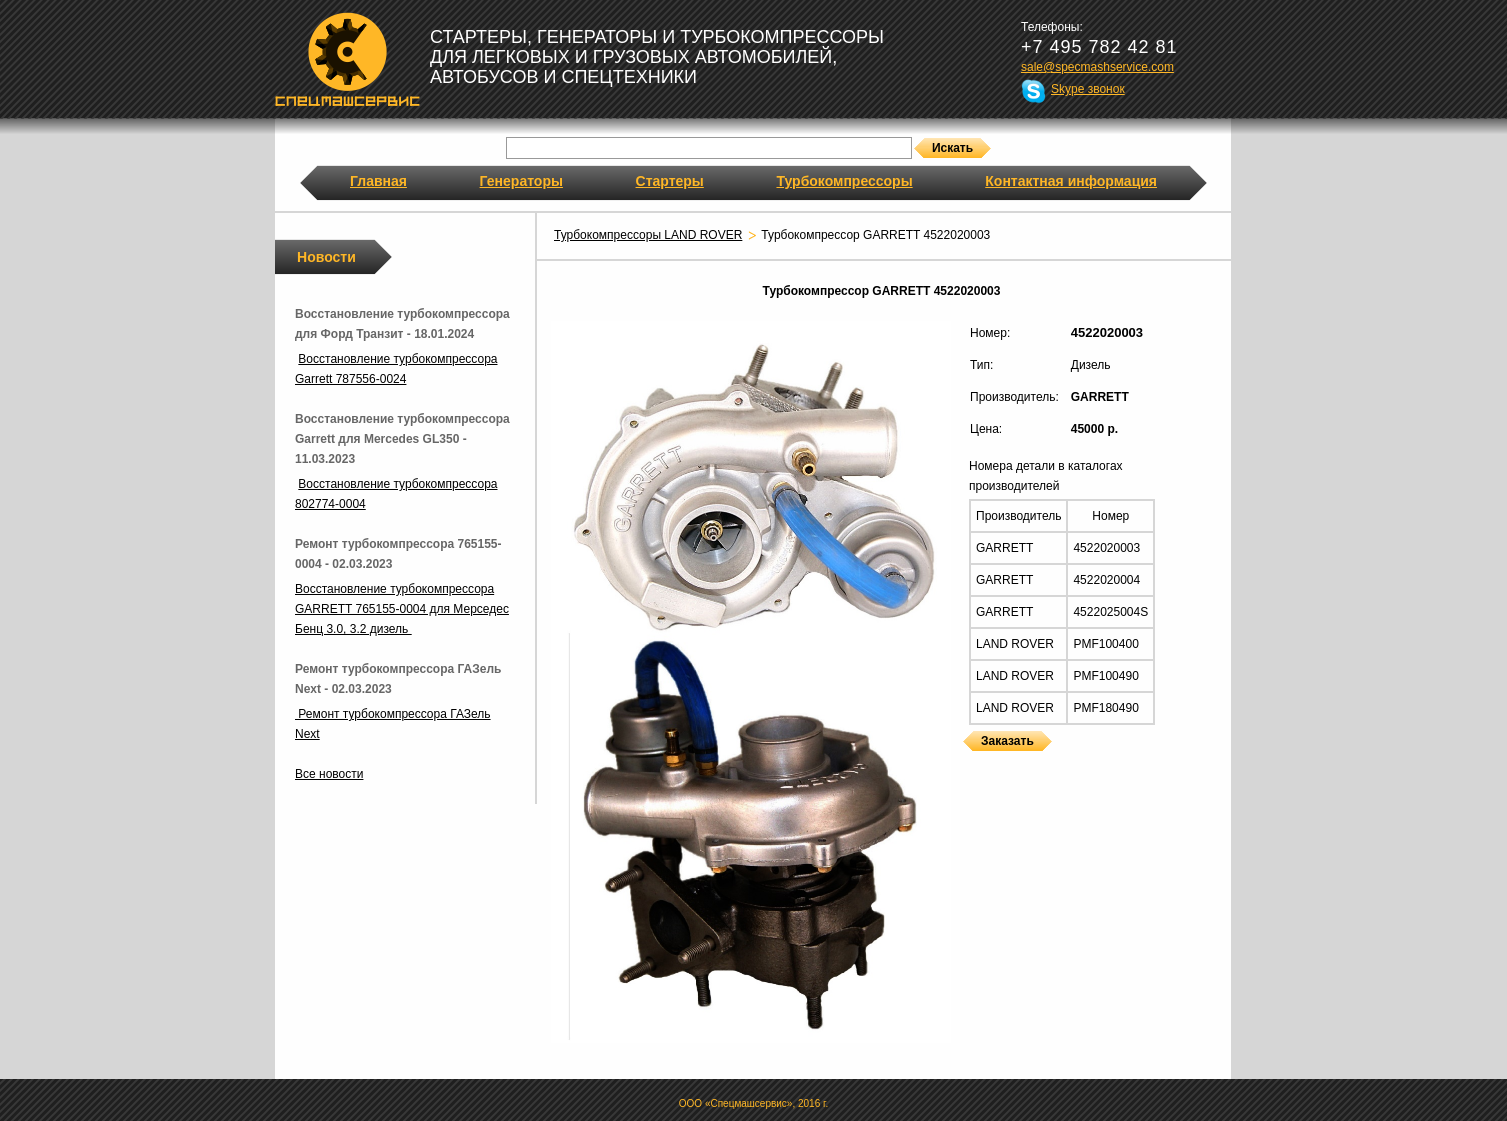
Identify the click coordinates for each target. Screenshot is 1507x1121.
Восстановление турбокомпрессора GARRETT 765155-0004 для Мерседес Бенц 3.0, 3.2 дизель (402, 609)
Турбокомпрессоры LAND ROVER (648, 235)
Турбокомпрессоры (844, 181)
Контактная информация (1071, 181)
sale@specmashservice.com (1097, 67)
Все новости (329, 774)
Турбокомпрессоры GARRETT (970, 763)
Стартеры (670, 181)
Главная (378, 181)
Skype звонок (1088, 89)
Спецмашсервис (347, 59)
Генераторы (521, 181)
